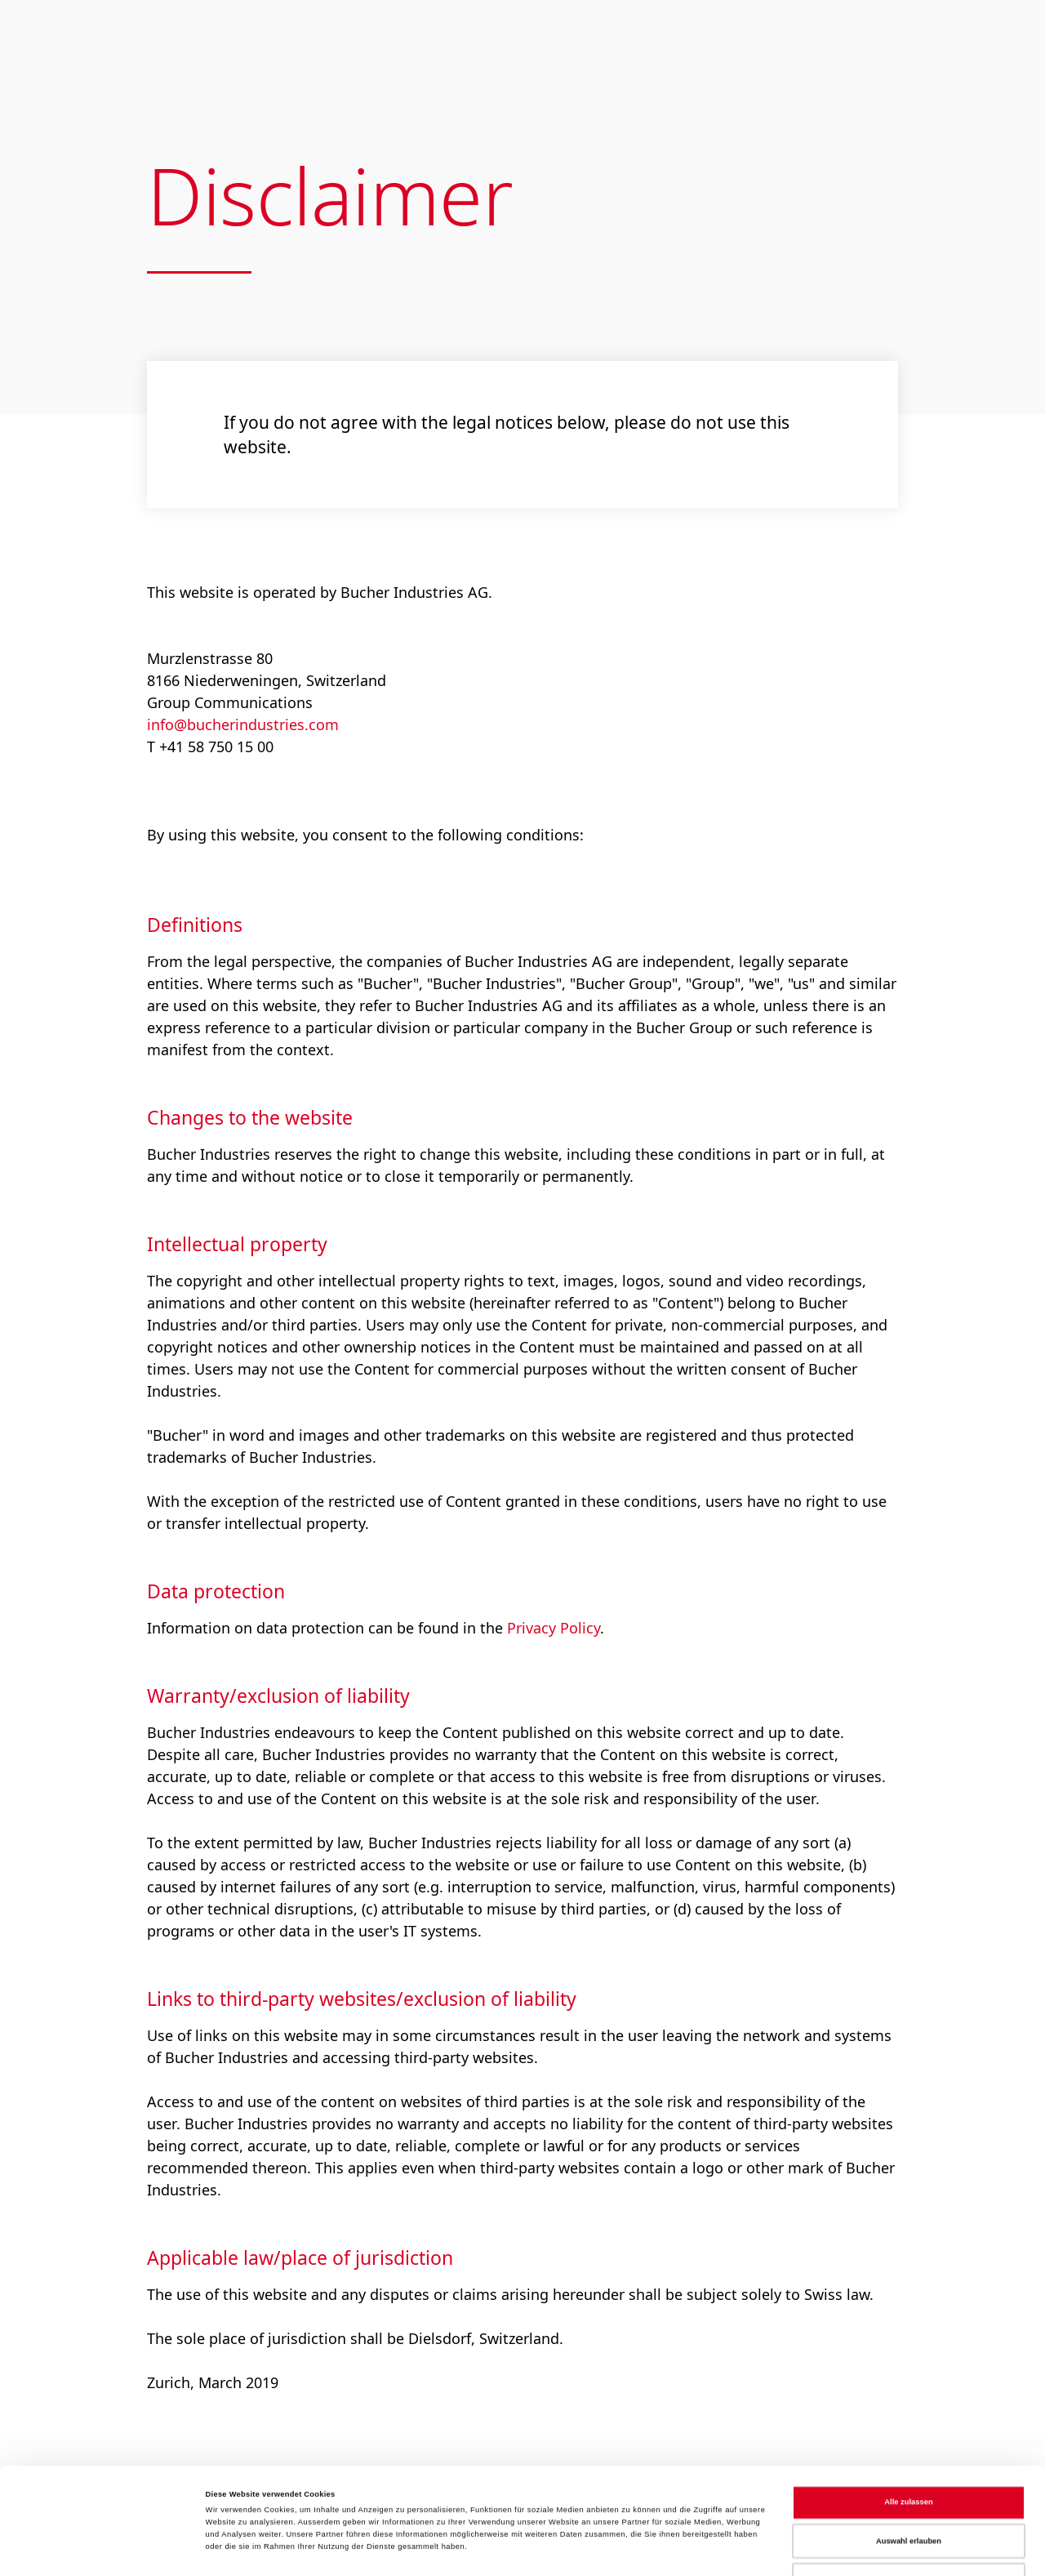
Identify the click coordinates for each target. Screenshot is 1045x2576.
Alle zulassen (908, 2411)
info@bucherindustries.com (243, 724)
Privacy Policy (553, 1628)
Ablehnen (909, 2489)
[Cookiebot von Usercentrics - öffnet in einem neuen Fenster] (105, 2548)
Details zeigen (691, 2549)
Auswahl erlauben (908, 2450)
